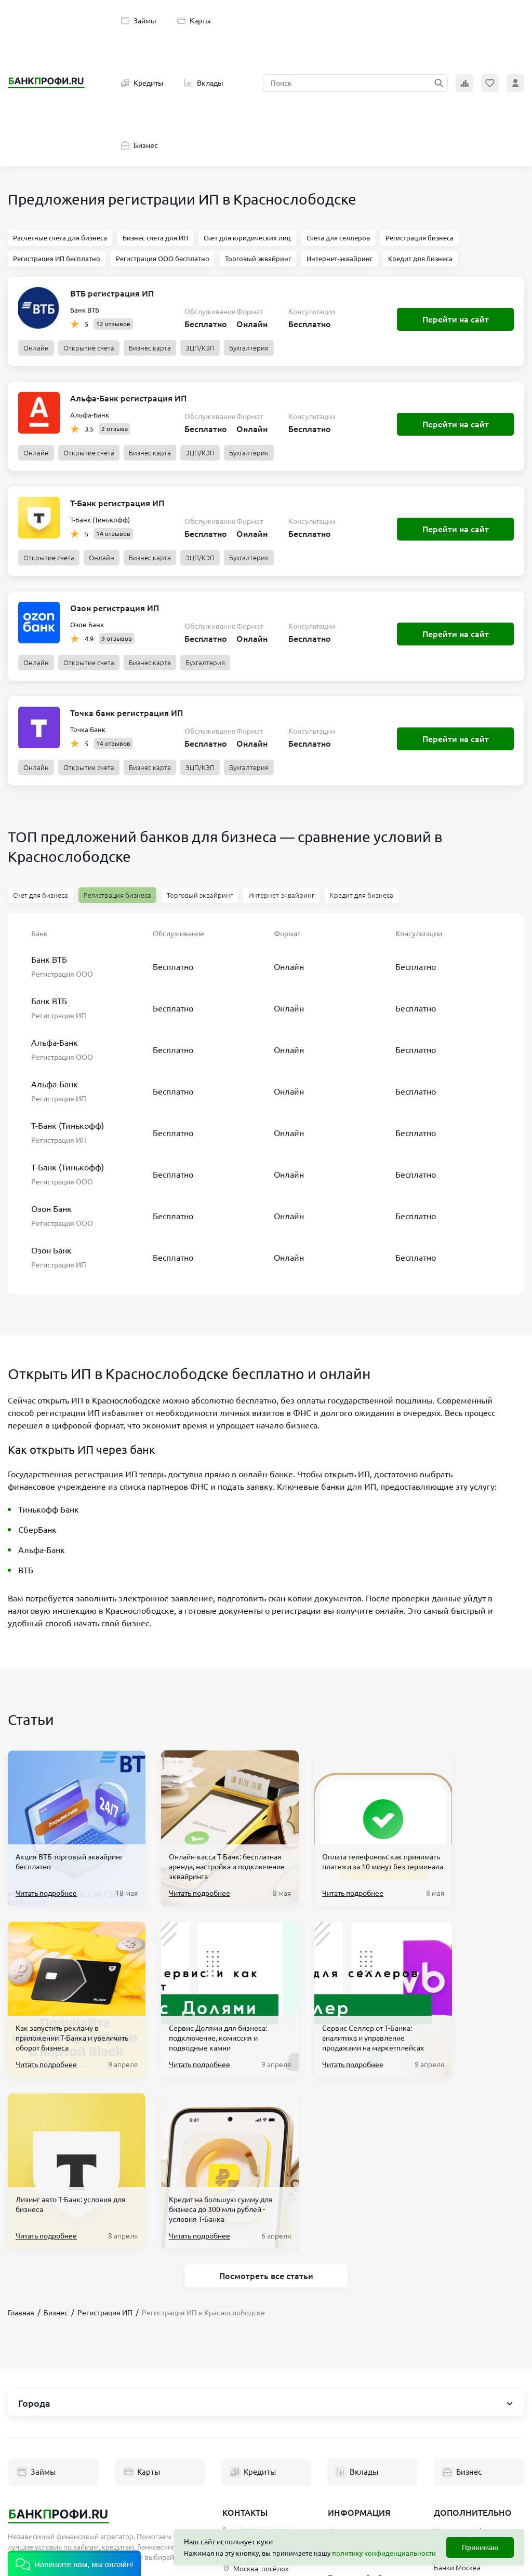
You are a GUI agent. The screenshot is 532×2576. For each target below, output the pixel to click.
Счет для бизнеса (40, 895)
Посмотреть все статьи (266, 2104)
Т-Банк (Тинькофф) (100, 519)
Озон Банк (87, 624)
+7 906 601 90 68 (255, 2360)
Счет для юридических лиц (247, 237)
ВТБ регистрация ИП (112, 293)
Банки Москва (457, 2396)
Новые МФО (455, 2479)
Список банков (458, 2378)
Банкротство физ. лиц (470, 2360)
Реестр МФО (455, 2461)
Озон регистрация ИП (114, 608)
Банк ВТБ (84, 310)
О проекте (345, 2360)
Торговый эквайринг (258, 258)
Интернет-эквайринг (340, 258)
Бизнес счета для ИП (155, 237)
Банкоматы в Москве (469, 2414)
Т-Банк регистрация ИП (117, 503)
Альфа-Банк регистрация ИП (128, 398)
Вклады (203, 83)
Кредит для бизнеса (420, 258)
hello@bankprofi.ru (259, 2378)
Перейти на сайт (455, 319)
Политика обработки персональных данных (365, 2412)
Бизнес (139, 145)
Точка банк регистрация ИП (126, 713)
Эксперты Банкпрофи (364, 2453)
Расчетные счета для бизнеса (60, 237)
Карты (194, 21)
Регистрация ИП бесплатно (56, 258)
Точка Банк (87, 729)
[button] (74, 2563)
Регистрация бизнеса (419, 237)
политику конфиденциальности (384, 2553)
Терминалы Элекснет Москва (469, 2438)
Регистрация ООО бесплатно (162, 258)
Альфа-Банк (89, 415)
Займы (138, 21)
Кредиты (142, 83)
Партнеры (345, 2435)
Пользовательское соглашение (359, 2383)
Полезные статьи (356, 2471)
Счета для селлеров (338, 237)
